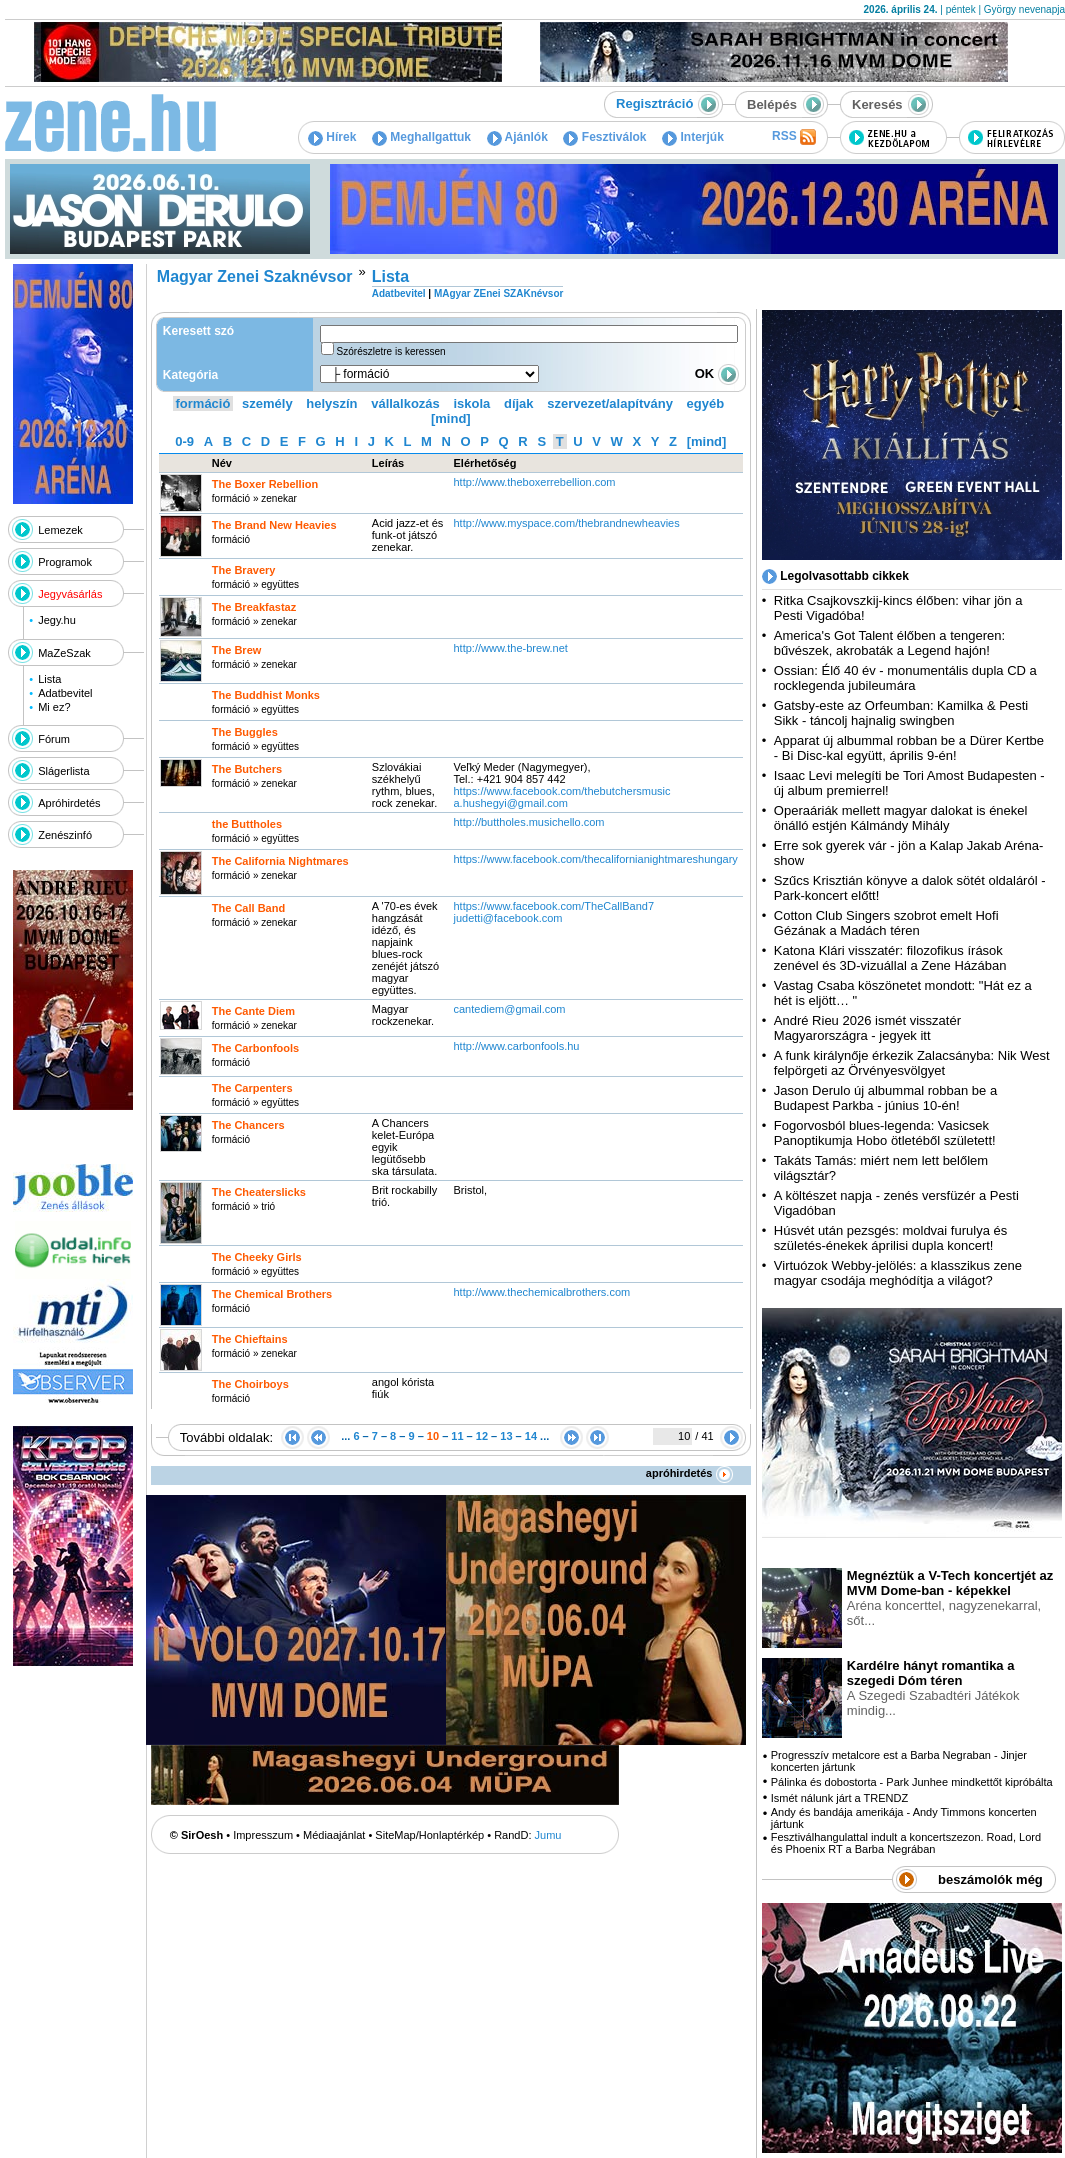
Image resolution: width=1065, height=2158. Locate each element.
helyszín (331, 403)
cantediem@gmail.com (509, 1009)
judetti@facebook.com (507, 918)
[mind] (451, 418)
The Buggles (245, 732)
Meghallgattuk (421, 137)
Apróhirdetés (69, 803)
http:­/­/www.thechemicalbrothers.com (541, 1292)
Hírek (332, 137)
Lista (49, 679)
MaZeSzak (64, 653)
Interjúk (693, 137)
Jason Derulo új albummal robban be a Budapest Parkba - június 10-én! (885, 1098)
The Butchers (247, 769)
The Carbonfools (255, 1048)
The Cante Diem (253, 1011)
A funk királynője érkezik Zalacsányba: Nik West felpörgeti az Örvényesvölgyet (912, 1063)
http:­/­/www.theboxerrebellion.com (534, 482)
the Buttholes (247, 824)
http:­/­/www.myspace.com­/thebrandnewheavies (566, 523)
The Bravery (244, 570)
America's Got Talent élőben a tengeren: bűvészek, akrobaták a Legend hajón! (889, 643)
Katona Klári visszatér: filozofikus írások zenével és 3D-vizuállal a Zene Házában (890, 958)
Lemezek (60, 530)
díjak (519, 403)
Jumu (548, 1835)
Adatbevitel (65, 693)
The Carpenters (252, 1088)
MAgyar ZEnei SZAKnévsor (498, 293)
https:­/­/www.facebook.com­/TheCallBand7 (553, 906)
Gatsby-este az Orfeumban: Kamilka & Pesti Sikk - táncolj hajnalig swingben (901, 713)
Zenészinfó (65, 835)
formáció (203, 403)
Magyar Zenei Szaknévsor (255, 276)
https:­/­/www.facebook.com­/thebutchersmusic (561, 791)
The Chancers (248, 1125)
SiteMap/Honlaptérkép (429, 1835)
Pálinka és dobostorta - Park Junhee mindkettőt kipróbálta (912, 1782)
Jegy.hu (57, 620)
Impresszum (263, 1835)
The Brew (237, 650)
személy (267, 403)
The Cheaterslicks (259, 1192)
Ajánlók (517, 137)
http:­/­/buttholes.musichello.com (528, 822)
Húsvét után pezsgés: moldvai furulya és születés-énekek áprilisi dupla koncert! (890, 1238)
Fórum (54, 739)
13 (506, 1436)
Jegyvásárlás (70, 594)
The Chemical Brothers (272, 1294)
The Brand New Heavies (274, 525)
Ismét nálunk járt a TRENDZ (839, 1798)
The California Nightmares (280, 861)
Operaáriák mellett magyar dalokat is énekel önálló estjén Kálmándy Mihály (901, 818)
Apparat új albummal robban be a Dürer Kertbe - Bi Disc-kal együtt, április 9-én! (909, 748)
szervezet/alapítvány (610, 403)
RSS (794, 137)
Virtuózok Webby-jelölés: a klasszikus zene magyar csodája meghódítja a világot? (898, 1273)
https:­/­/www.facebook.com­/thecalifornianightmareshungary (595, 859)
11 (457, 1436)
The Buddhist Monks (266, 695)
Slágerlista (63, 771)
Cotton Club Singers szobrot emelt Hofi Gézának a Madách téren (886, 923)
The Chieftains (250, 1339)
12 (482, 1436)
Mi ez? (54, 707)
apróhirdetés (689, 1473)
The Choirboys (250, 1384)
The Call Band (248, 908)
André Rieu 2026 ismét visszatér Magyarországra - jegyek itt (867, 1028)
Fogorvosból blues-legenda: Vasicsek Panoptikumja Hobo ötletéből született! (885, 1133)
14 (531, 1436)
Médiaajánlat (334, 1835)
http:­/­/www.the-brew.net (510, 648)
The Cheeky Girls (257, 1257)
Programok (65, 562)
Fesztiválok (604, 137)
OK (717, 373)
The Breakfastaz (254, 607)
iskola (471, 403)
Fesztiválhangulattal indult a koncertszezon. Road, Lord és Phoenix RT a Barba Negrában (906, 1843)
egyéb (706, 403)
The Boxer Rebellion (265, 484)
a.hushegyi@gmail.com (510, 803)
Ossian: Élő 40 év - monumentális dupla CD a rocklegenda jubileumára (905, 678)
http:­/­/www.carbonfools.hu (516, 1046)
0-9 (184, 441)
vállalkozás (405, 403)
